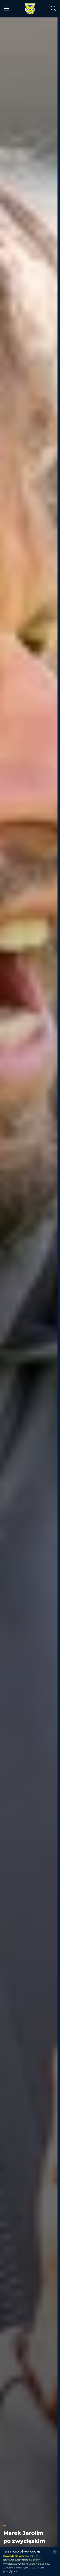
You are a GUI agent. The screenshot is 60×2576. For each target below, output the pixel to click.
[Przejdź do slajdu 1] (4, 2525)
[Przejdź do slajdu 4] (19, 2525)
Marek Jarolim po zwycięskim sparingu (24, 2541)
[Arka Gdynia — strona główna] (30, 8)
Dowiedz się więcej (15, 2556)
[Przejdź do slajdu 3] (14, 2525)
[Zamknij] (55, 2552)
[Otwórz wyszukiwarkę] (53, 8)
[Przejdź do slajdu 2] (9, 2525)
